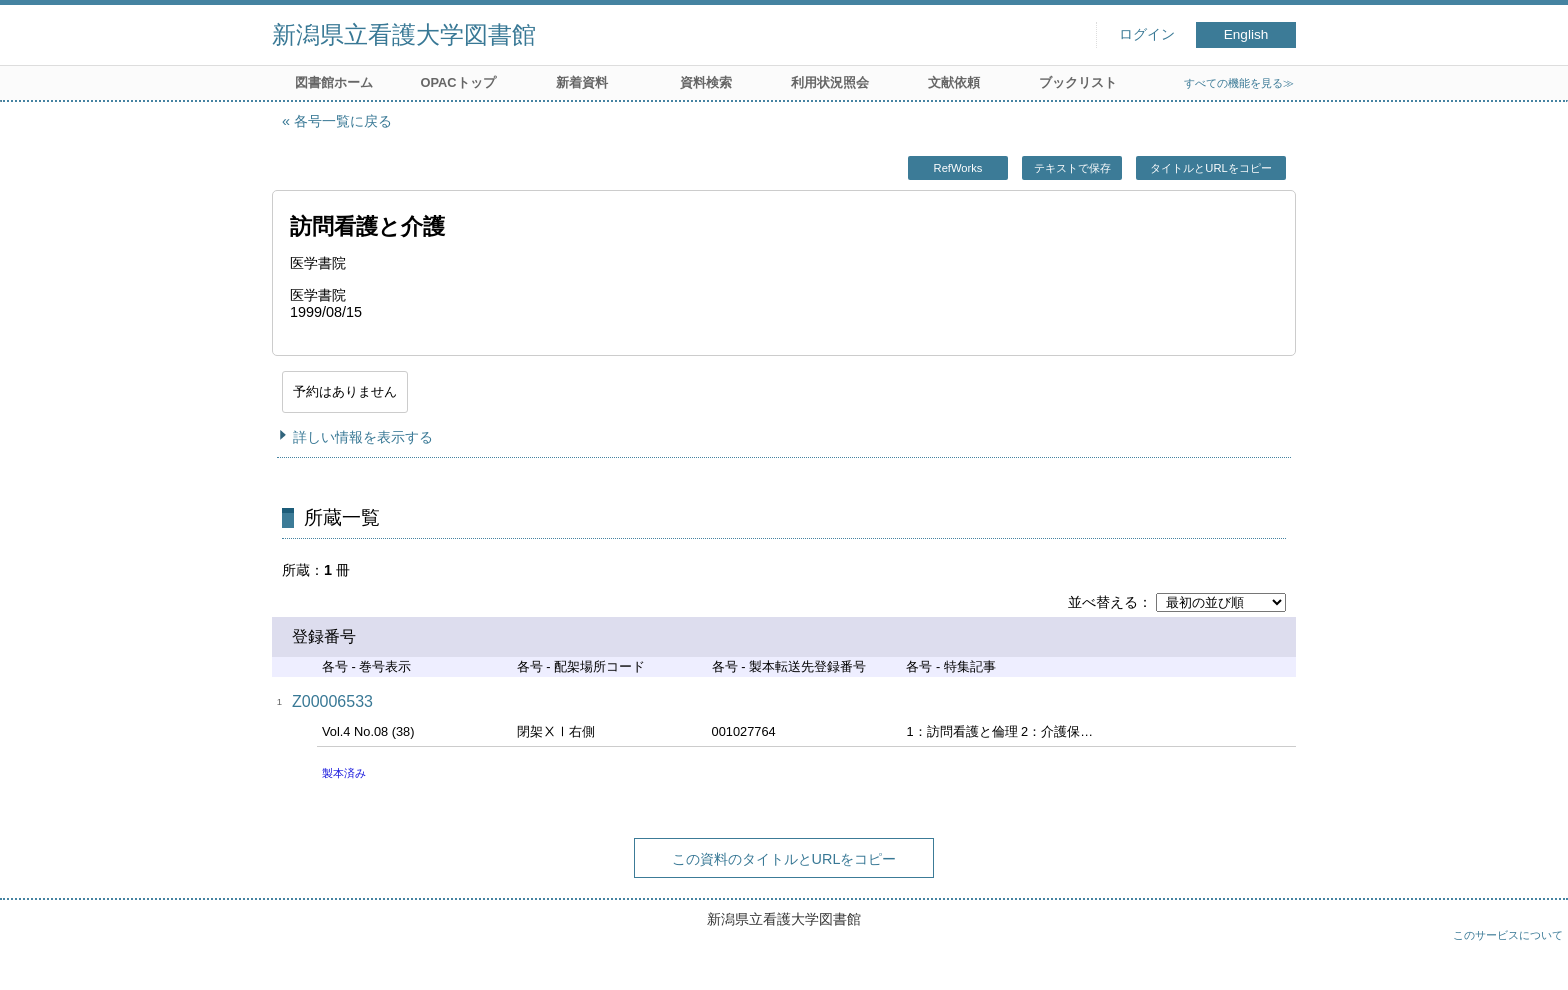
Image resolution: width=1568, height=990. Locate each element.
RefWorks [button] (958, 168)
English (1246, 34)
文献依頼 (954, 82)
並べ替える (1103, 602)
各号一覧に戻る (343, 121)
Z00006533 (332, 701)
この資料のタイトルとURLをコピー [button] (784, 859)
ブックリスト (1078, 82)
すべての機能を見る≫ (1239, 83)
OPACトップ (457, 82)
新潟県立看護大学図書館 (404, 34)
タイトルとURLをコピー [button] (1210, 168)
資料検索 (706, 82)
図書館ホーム (334, 82)
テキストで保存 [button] (1072, 168)
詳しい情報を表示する (363, 437)
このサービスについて (1508, 935)
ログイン (1147, 34)
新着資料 (582, 82)
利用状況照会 (830, 82)
